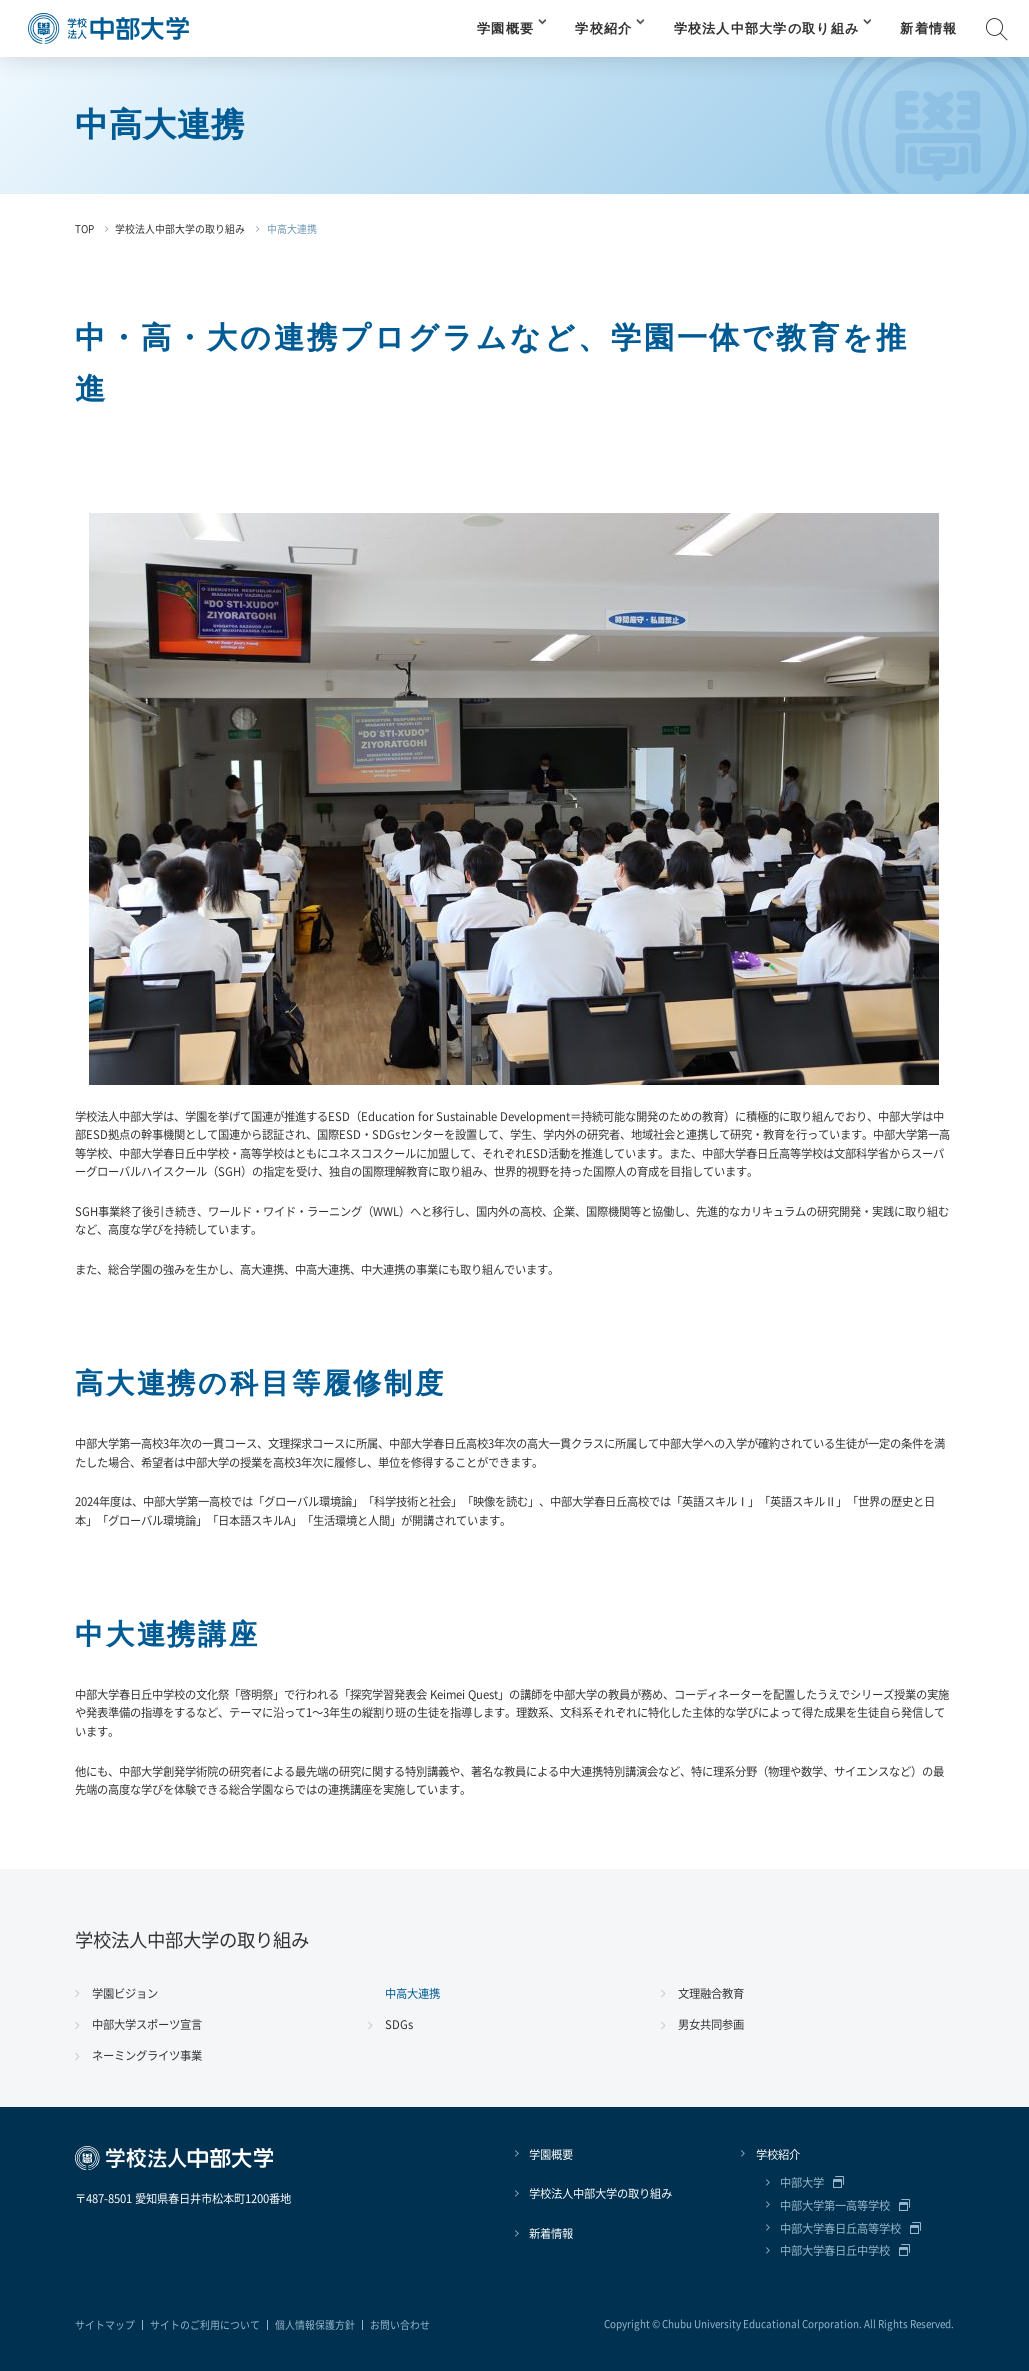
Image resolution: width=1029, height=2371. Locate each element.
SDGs (399, 2024)
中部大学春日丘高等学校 (840, 2228)
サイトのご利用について (205, 2325)
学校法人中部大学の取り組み (767, 29)
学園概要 (505, 29)
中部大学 (802, 2182)
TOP (84, 229)
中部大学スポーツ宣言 (147, 2024)
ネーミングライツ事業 (147, 2055)
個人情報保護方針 (315, 2325)
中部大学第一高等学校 (835, 2205)
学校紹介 (603, 29)
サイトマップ (105, 2325)
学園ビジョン (125, 1993)
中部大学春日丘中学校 (835, 2250)
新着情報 (928, 29)
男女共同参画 (711, 2024)
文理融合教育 (711, 1993)
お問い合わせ (400, 2325)
